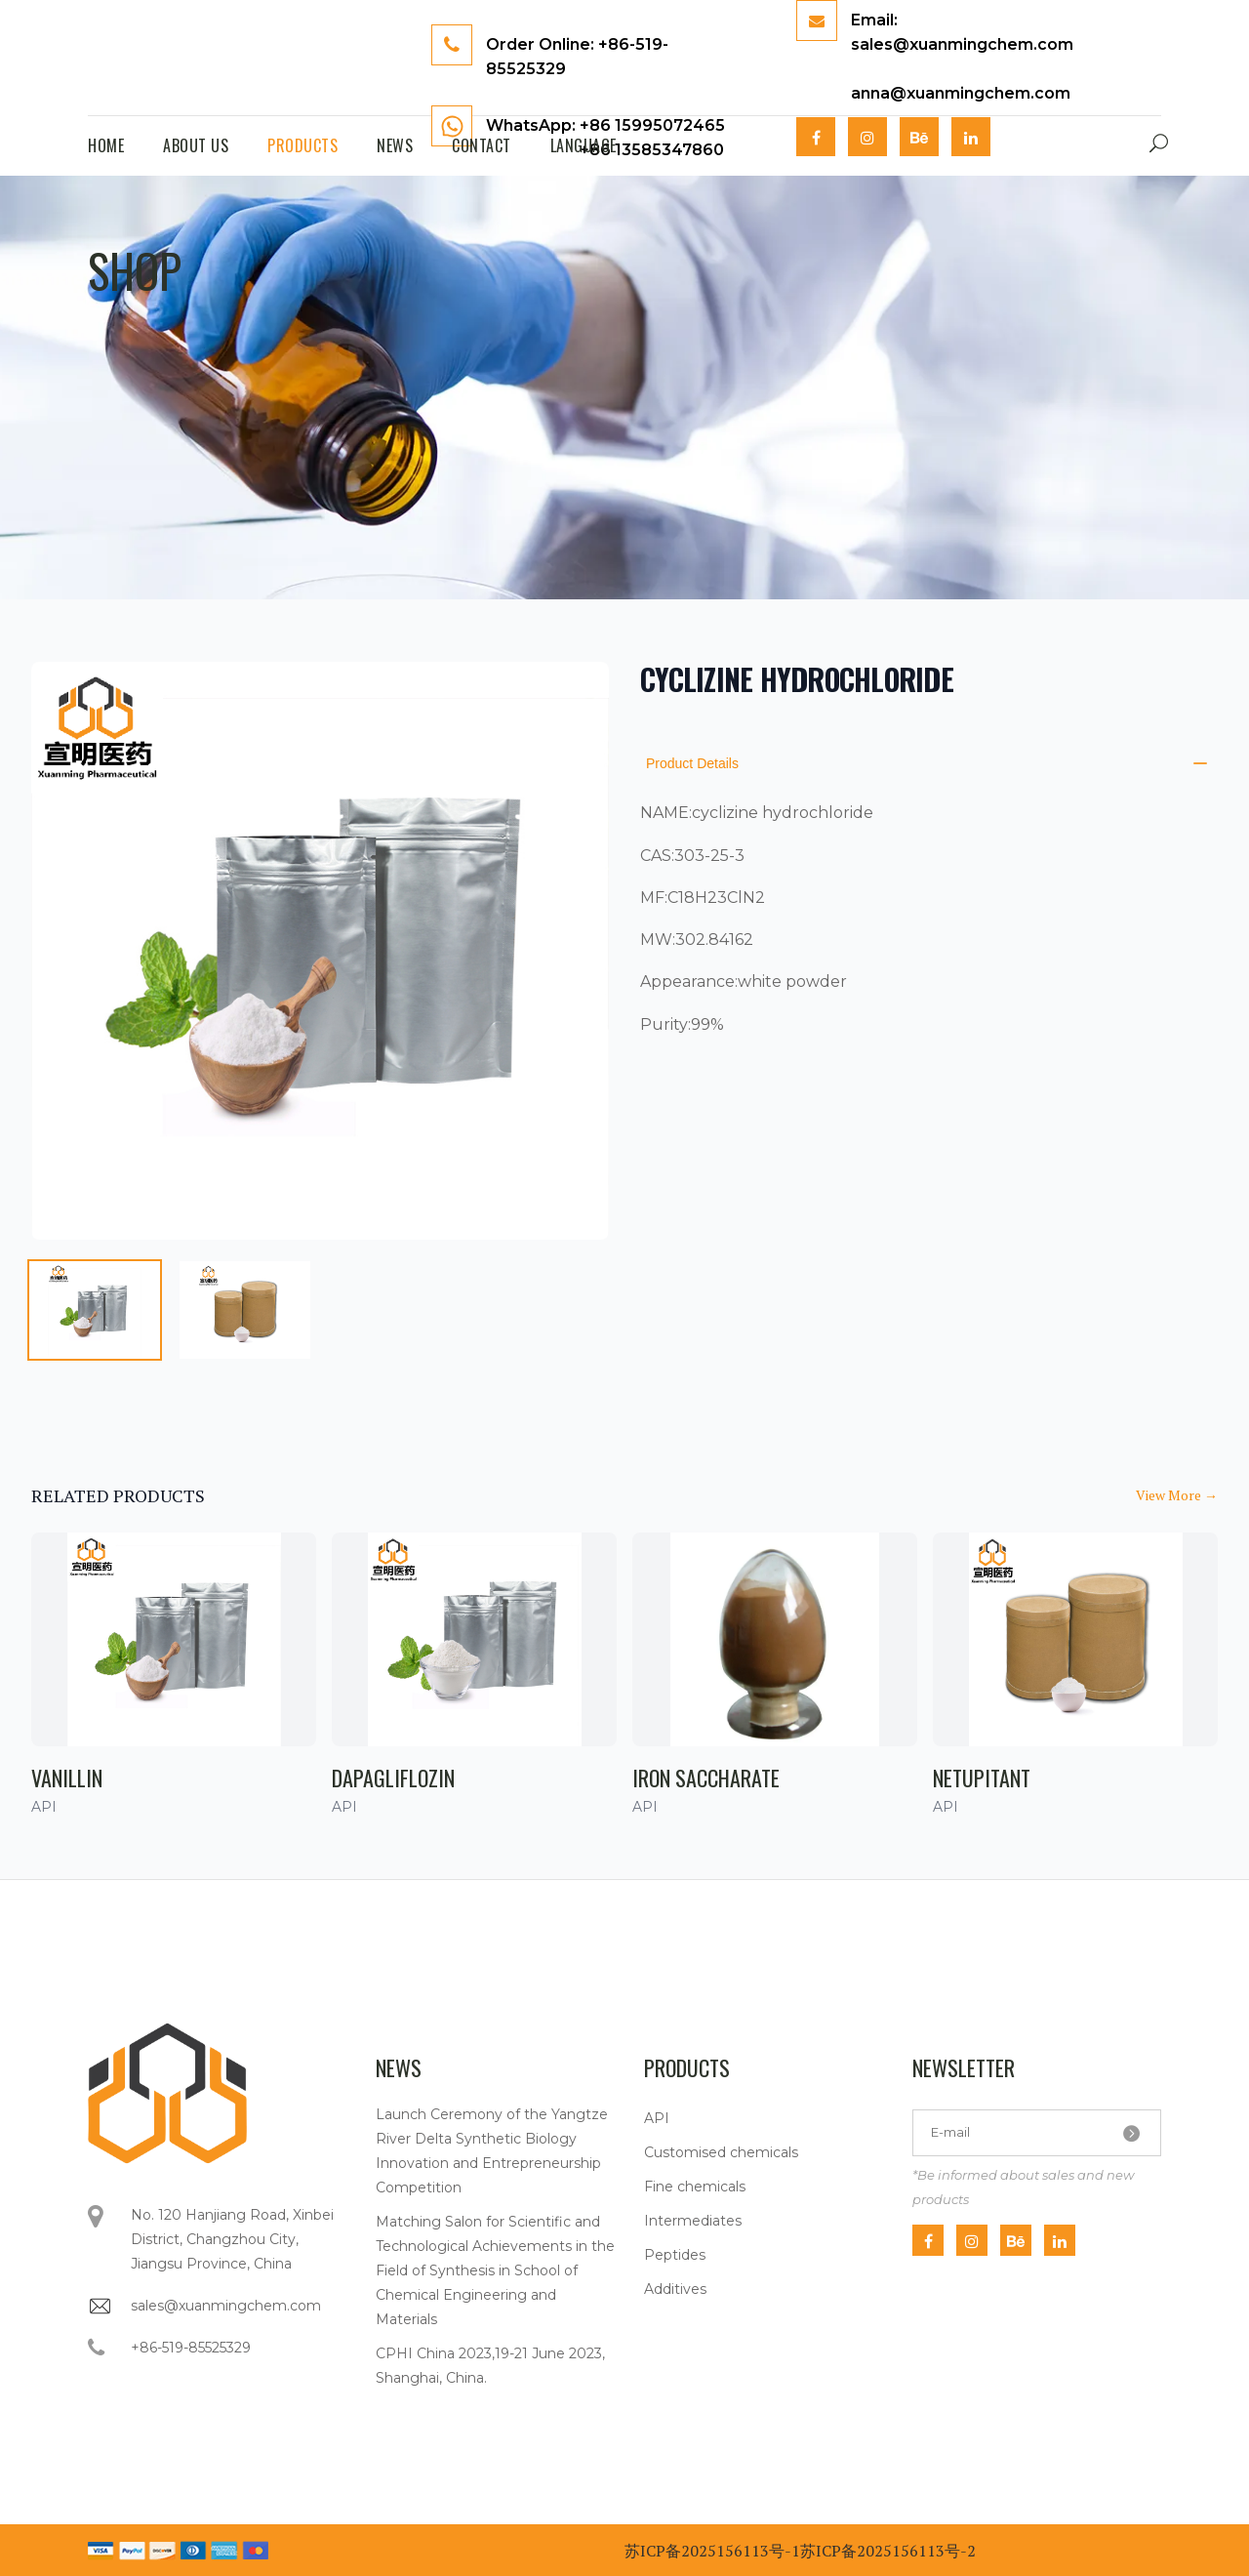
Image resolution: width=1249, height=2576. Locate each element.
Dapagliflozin (393, 1777)
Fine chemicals (694, 2186)
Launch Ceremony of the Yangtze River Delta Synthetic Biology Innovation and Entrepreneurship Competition (492, 2151)
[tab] (94, 1310)
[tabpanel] (320, 951)
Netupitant (981, 1777)
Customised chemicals (721, 2152)
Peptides (674, 2255)
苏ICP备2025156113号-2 (888, 2550)
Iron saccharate (706, 1777)
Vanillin (66, 1777)
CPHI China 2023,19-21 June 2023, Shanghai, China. (490, 2366)
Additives (675, 2289)
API (656, 2118)
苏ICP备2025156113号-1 (712, 2550)
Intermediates (693, 2220)
